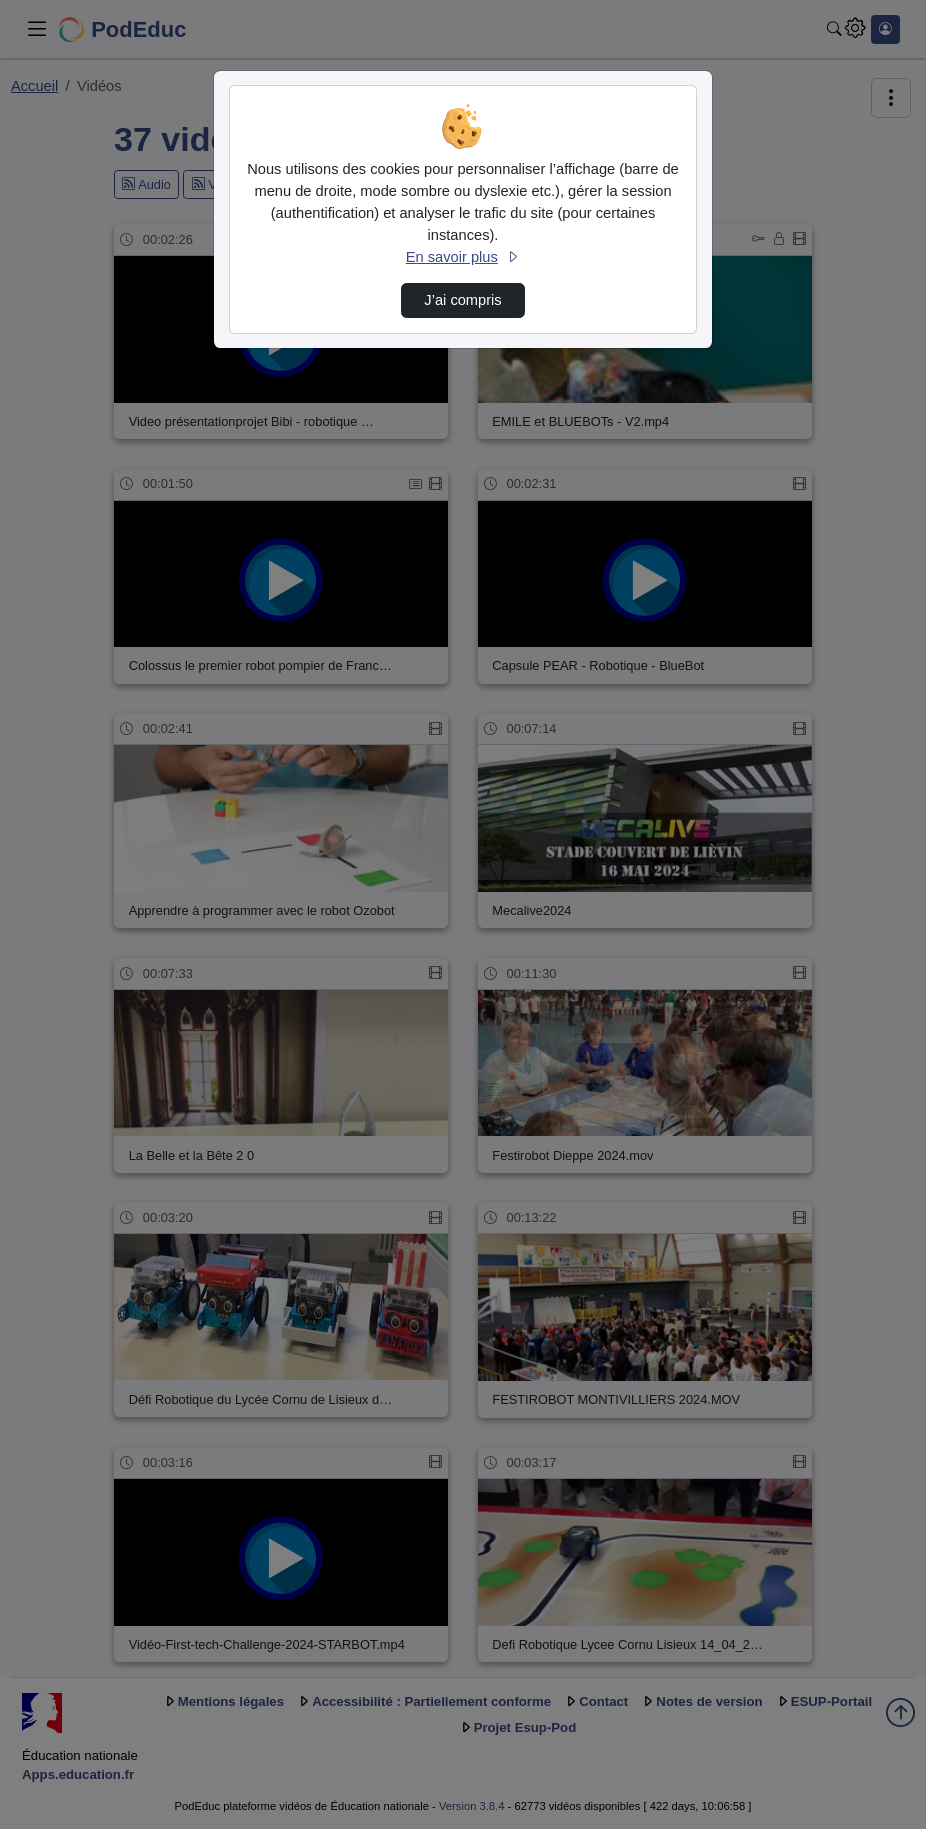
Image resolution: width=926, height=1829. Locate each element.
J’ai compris (462, 300)
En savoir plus (463, 257)
